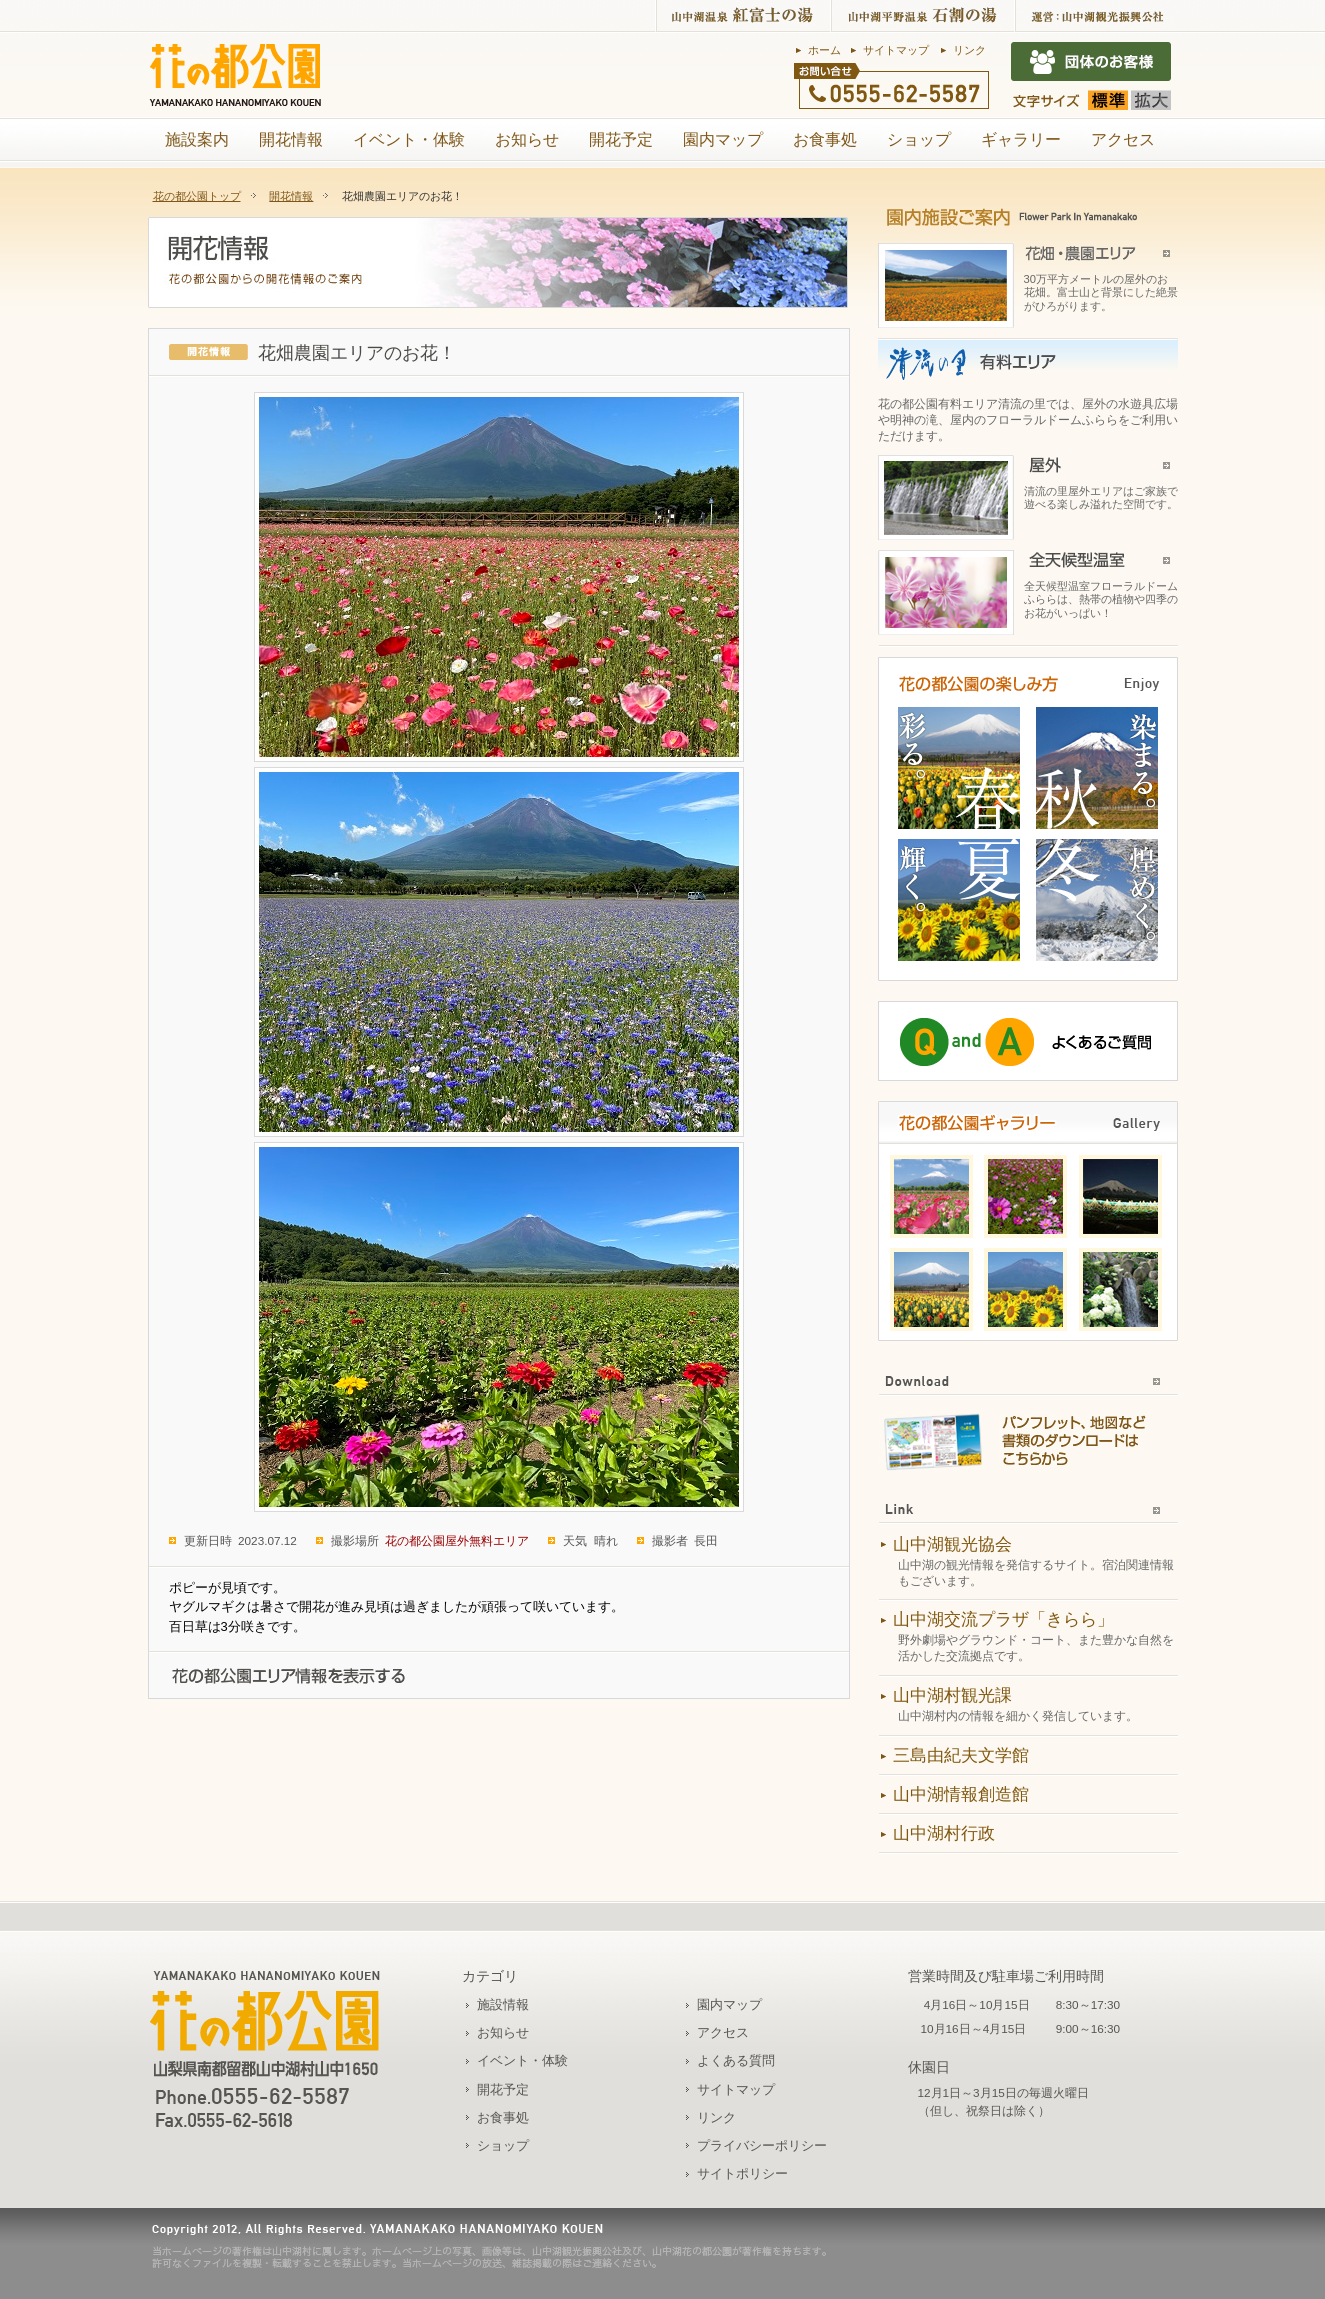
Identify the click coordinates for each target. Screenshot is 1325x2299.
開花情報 (291, 139)
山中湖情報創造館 (961, 1794)
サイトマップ (896, 50)
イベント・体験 (409, 139)
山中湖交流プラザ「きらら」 (1003, 1619)
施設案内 (197, 139)
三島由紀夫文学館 (961, 1755)
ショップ (919, 139)
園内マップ (723, 139)
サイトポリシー (742, 2173)
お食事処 (825, 139)
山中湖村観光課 (952, 1695)
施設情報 (503, 2004)
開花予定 (621, 139)
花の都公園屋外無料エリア (457, 1540)
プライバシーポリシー (762, 2145)
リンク (969, 50)
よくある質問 (736, 2060)
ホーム (824, 50)
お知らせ (527, 139)
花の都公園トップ (197, 196)
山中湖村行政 (944, 1833)
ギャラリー (1021, 139)
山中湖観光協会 (952, 1544)
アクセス (1123, 139)
